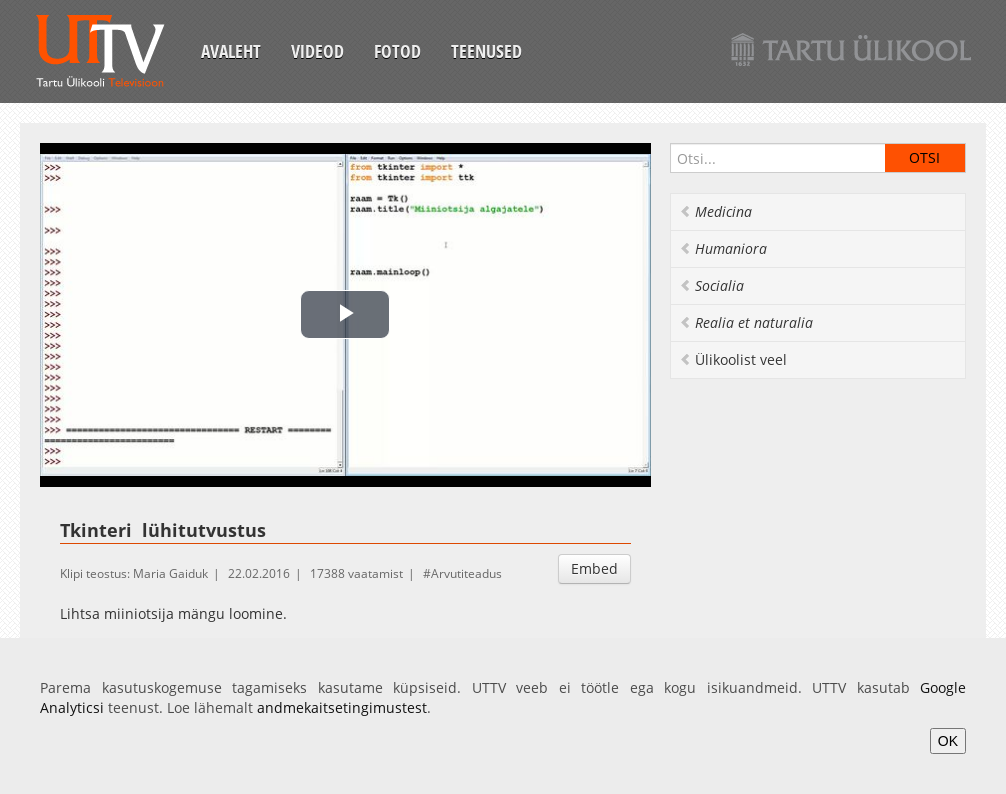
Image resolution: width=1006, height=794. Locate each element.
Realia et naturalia (746, 322)
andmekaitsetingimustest (342, 707)
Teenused (486, 51)
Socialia (711, 285)
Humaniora (723, 248)
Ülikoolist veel (733, 359)
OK (948, 741)
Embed (594, 568)
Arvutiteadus (466, 573)
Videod (317, 51)
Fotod (397, 51)
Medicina (715, 211)
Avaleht (231, 51)
